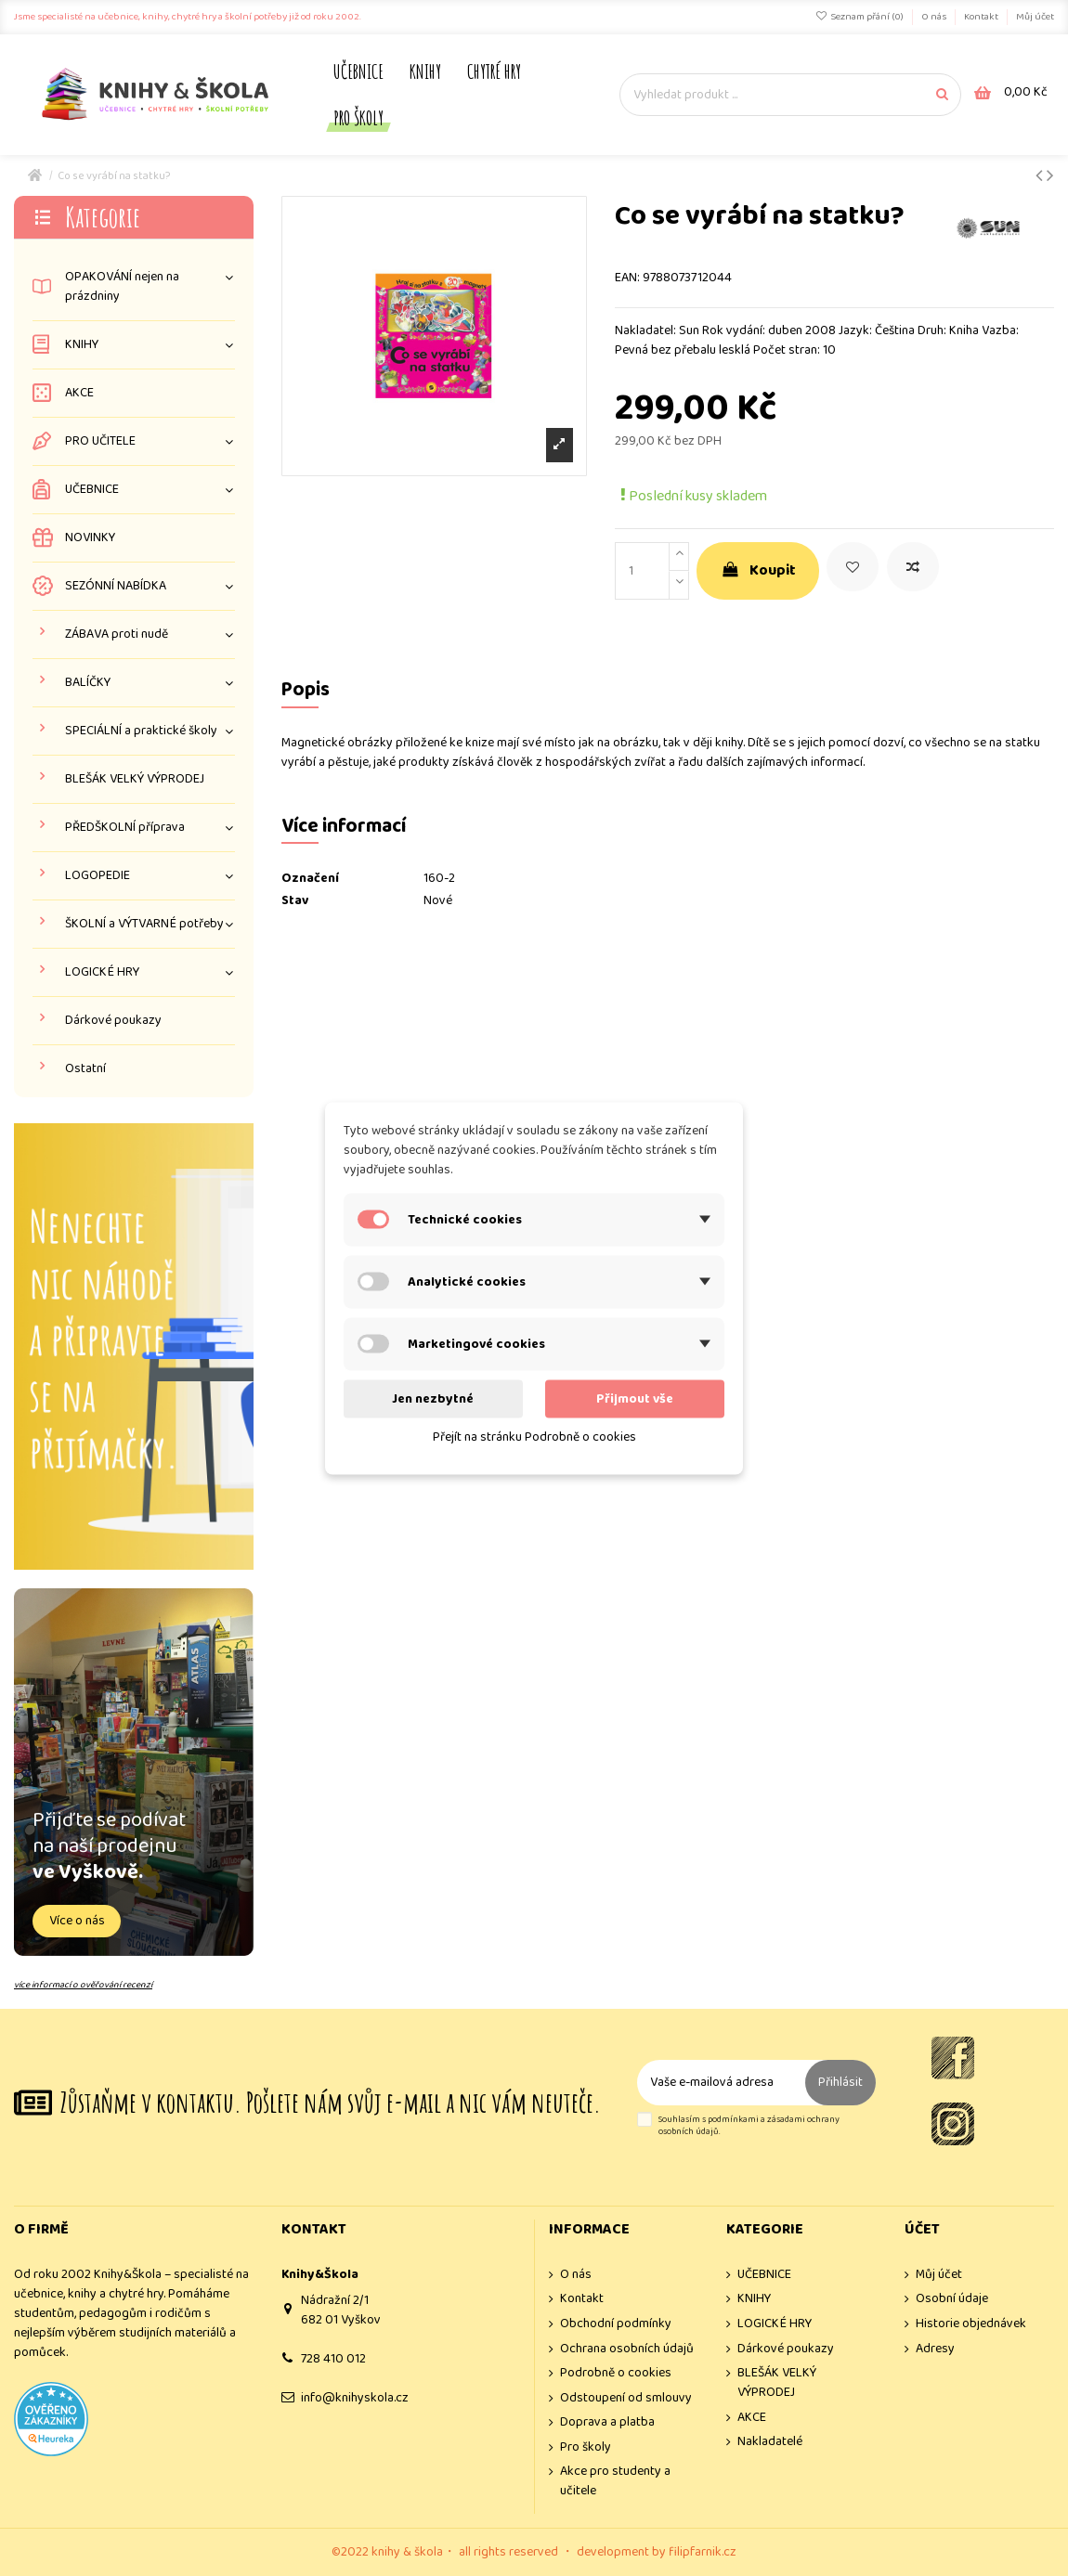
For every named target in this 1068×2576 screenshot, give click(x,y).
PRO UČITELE (100, 441)
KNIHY (81, 345)
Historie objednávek (971, 2324)
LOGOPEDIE (97, 876)
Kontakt (982, 16)
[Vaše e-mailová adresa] (721, 2082)
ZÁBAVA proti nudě (116, 634)
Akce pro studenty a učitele (615, 2481)
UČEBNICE (92, 489)
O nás (934, 16)
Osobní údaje (952, 2299)
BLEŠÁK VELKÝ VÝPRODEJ (134, 779)
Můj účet (1035, 16)
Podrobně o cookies (615, 2373)
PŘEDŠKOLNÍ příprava (125, 827)
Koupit (758, 570)
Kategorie (102, 217)
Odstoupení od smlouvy (626, 2398)
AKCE (79, 393)
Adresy (935, 2349)
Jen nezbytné (433, 1398)
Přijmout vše (634, 1398)
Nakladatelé (769, 2442)
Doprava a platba (607, 2422)
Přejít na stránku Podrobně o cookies (534, 1436)
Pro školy (585, 2447)
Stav (294, 901)
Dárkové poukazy (113, 1020)
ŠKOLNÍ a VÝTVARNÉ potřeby (144, 924)
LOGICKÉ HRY (102, 972)
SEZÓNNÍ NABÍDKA (115, 586)
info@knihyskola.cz (355, 2398)
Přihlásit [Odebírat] (840, 2082)
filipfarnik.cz (702, 2552)
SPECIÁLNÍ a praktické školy (141, 731)
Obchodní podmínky (615, 2324)
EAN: (627, 278)
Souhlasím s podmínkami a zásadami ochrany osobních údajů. (749, 2126)
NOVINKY (90, 538)
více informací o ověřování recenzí (83, 1984)
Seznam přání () (860, 16)
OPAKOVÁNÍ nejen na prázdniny (122, 286)
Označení (310, 878)
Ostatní (85, 1069)
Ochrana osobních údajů (627, 2349)
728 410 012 (333, 2359)
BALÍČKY (88, 683)
